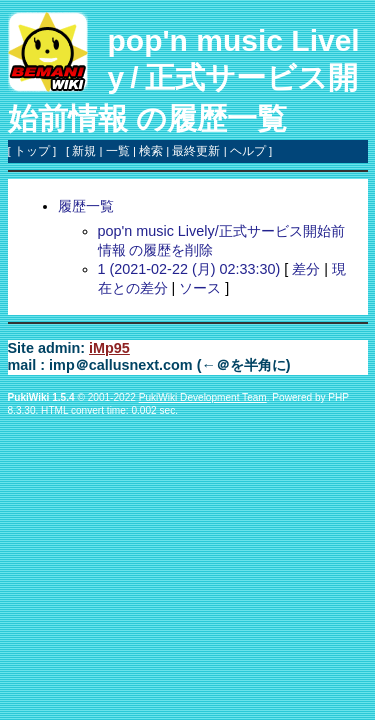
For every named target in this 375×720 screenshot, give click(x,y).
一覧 (118, 151)
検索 (151, 151)
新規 (84, 151)
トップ (32, 151)
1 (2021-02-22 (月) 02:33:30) (189, 269)
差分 (306, 269)
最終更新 (196, 151)
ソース (200, 288)
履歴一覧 (86, 206)
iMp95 (109, 348)
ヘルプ (248, 151)
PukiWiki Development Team (203, 397)
